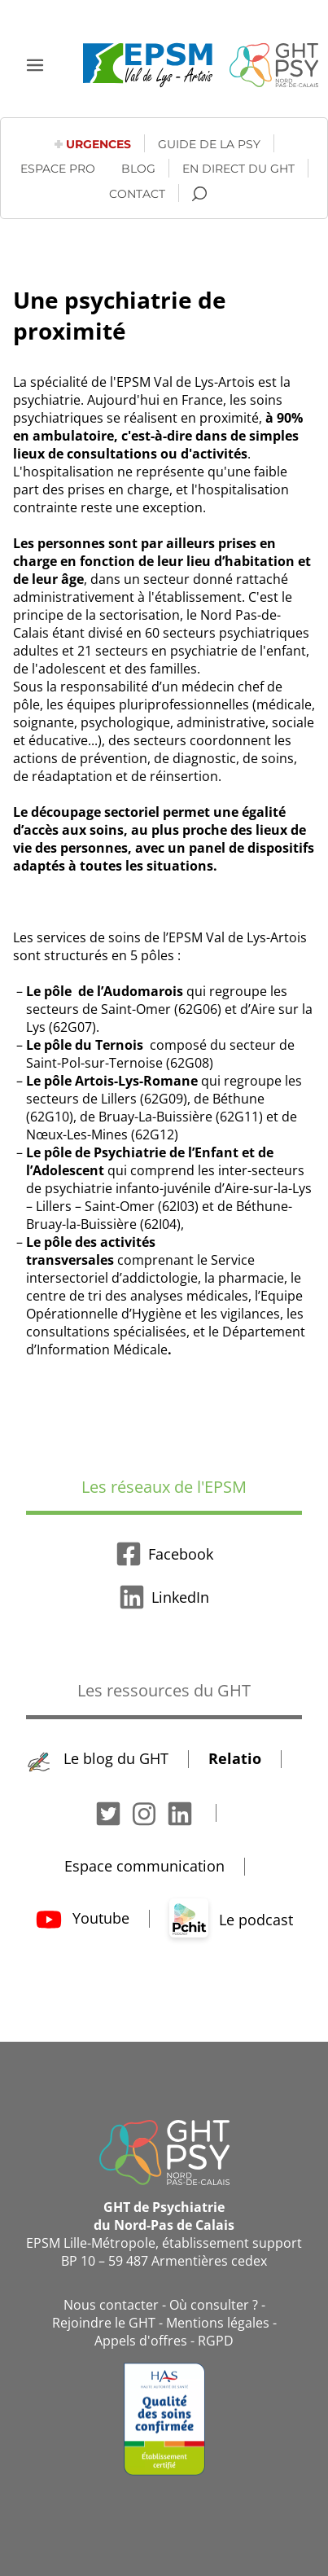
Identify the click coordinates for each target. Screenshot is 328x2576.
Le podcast (231, 1919)
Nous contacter (111, 2305)
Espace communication (144, 1866)
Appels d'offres (140, 2341)
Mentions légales (217, 2323)
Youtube (82, 1918)
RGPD (216, 2341)
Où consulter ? (213, 2305)
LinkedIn (164, 1597)
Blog (138, 168)
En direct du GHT (238, 168)
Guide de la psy (209, 144)
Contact (137, 194)
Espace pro (57, 168)
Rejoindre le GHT (103, 2323)
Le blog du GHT (97, 1758)
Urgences (98, 144)
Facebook (164, 1554)
